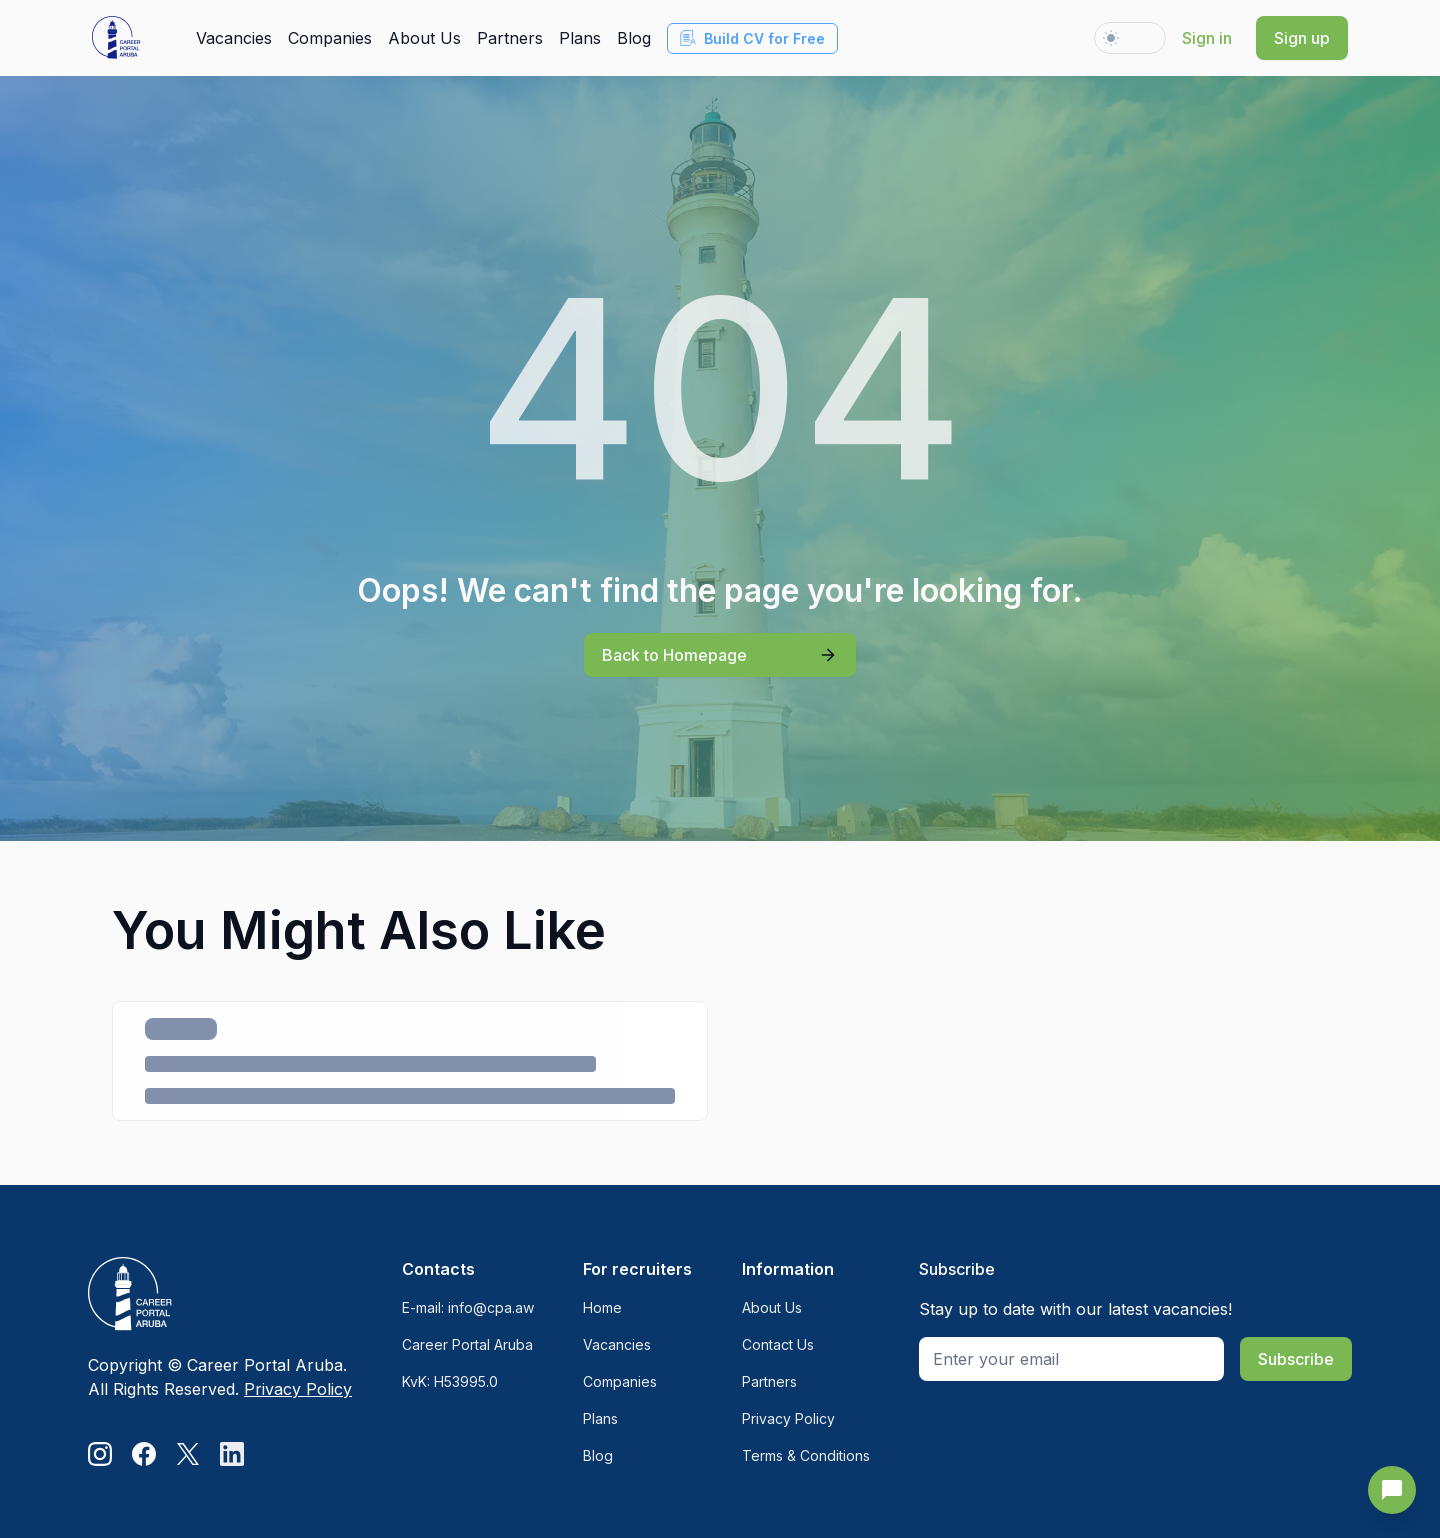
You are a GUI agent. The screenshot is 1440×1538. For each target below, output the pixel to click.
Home (602, 1307)
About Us (424, 38)
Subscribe (1296, 1359)
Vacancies (234, 38)
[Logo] (220, 1295)
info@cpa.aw (491, 1307)
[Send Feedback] (1392, 1490)
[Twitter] (188, 1454)
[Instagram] (100, 1454)
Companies (330, 38)
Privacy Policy (298, 1389)
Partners (510, 38)
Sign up (1302, 38)
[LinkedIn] (232, 1454)
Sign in (1207, 38)
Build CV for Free (752, 38)
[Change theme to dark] (1130, 38)
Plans (580, 38)
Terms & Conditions (806, 1455)
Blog (634, 38)
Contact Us (778, 1344)
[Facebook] (144, 1454)
